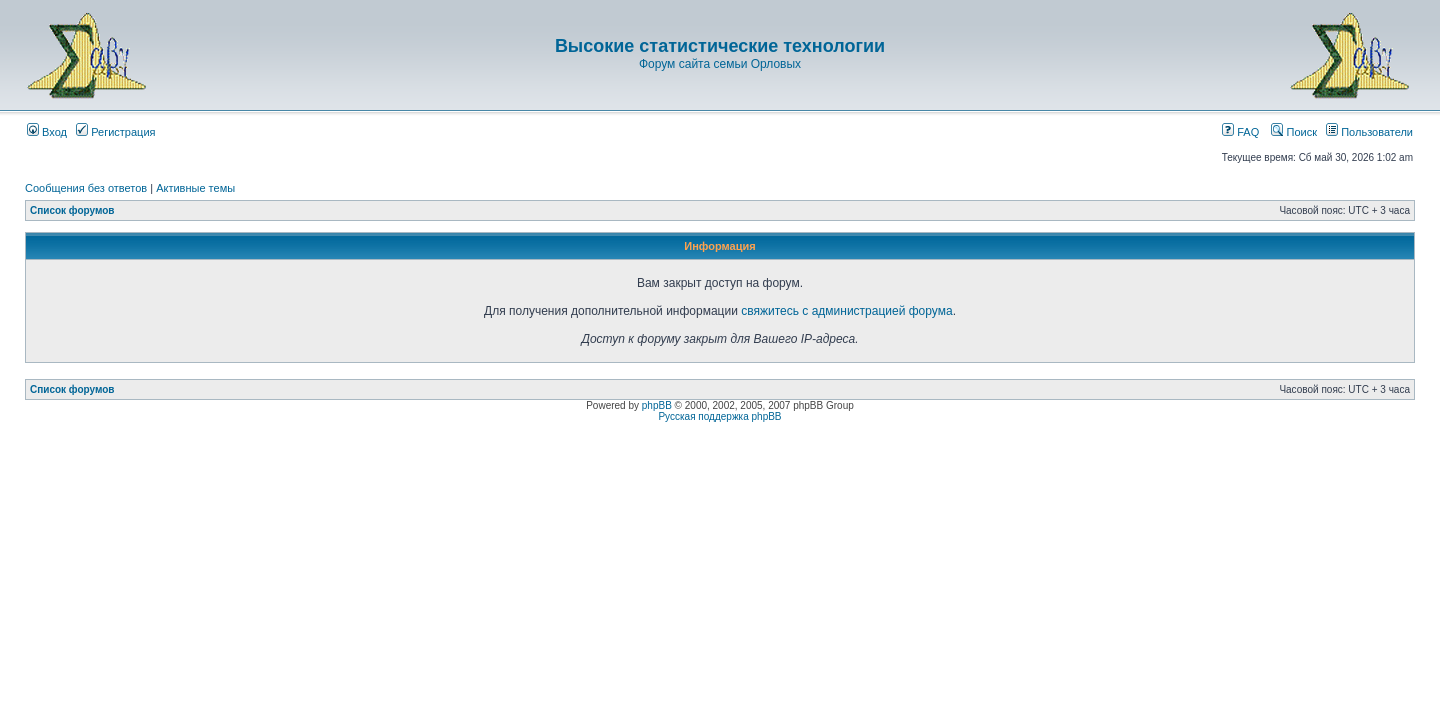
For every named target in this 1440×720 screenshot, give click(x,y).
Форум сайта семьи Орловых (720, 64)
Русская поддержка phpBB (719, 416)
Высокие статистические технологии (720, 46)
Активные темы (195, 188)
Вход (47, 132)
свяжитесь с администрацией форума (846, 311)
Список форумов (72, 210)
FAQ (1240, 132)
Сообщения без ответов (86, 188)
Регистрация (115, 132)
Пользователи (1369, 132)
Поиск (1294, 132)
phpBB (657, 405)
